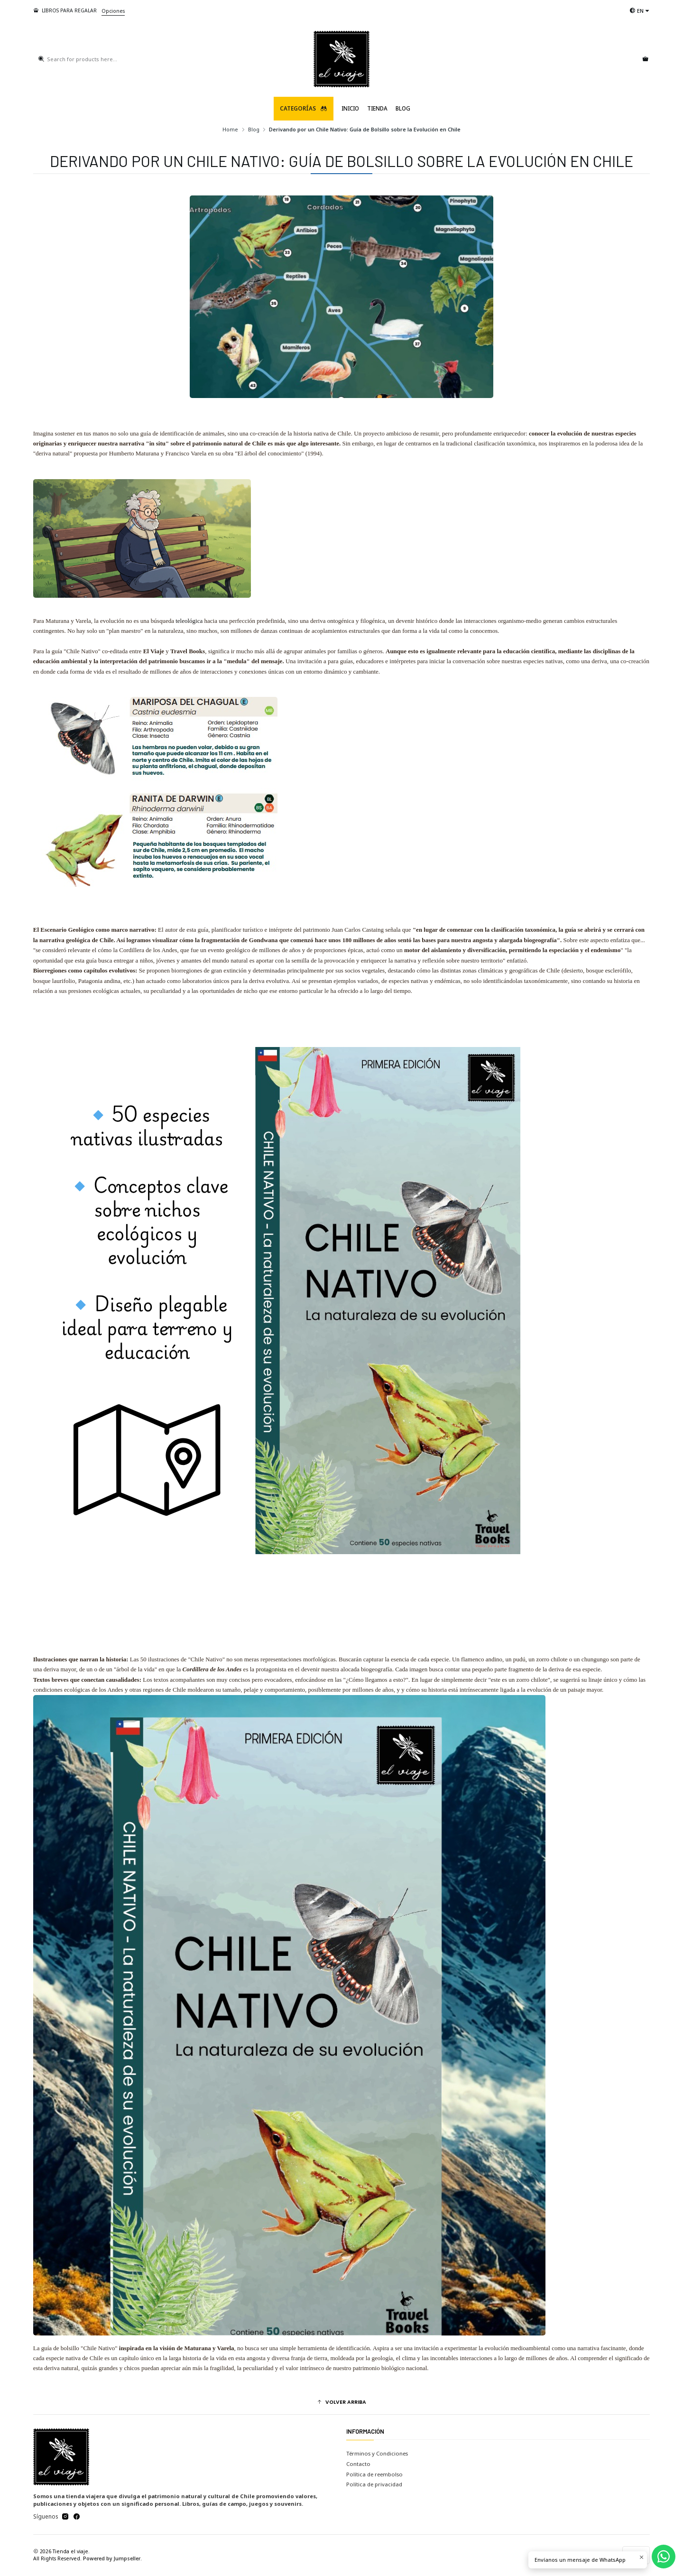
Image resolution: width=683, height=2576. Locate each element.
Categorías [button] (304, 108)
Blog (403, 108)
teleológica (189, 620)
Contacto (358, 2463)
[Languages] (639, 11)
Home (230, 129)
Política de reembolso (374, 2474)
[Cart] (645, 59)
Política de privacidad (374, 2484)
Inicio (350, 108)
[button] (341, 2402)
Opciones (113, 11)
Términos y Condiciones (377, 2453)
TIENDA (377, 108)
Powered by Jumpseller (111, 2558)
